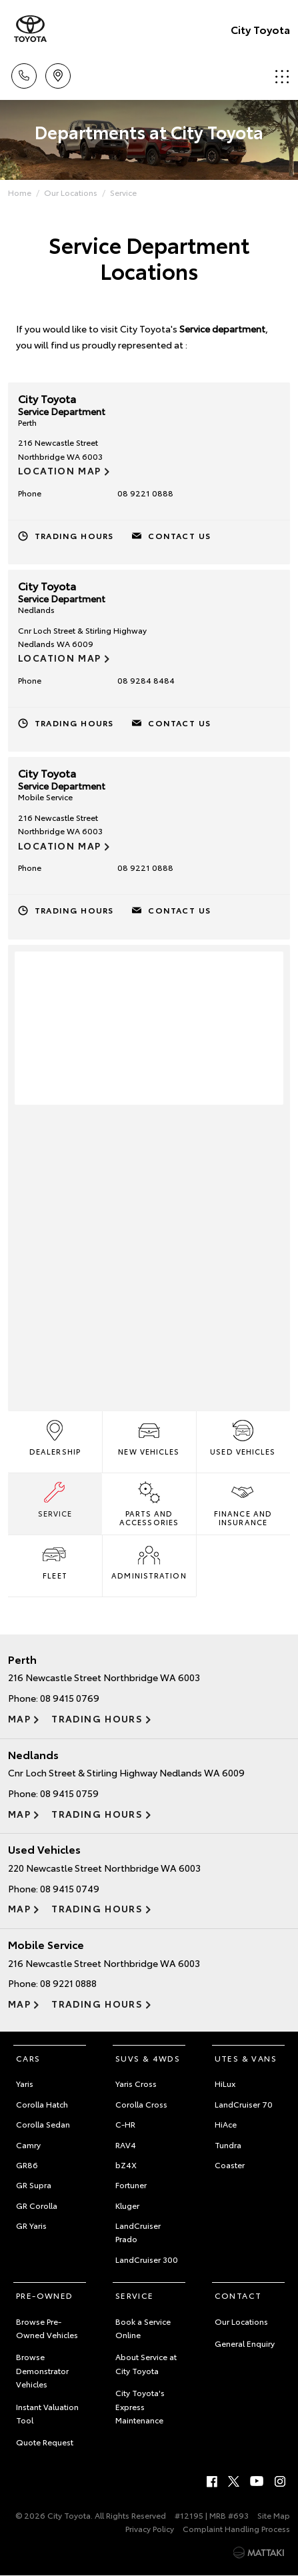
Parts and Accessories (149, 1503)
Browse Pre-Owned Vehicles (47, 2327)
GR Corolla (36, 2205)
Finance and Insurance (243, 1503)
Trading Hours (74, 535)
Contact (238, 2295)
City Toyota (260, 29)
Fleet (55, 1561)
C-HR (125, 2124)
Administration (148, 1561)
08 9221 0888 (145, 492)
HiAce (226, 2124)
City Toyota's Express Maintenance (140, 2406)
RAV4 (125, 2144)
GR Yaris (31, 2225)
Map (19, 1718)
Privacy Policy (149, 2528)
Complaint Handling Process (236, 2528)
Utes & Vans (246, 2058)
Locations (58, 73)
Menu (282, 76)
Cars (28, 2058)
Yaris (24, 2083)
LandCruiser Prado (138, 2232)
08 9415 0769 (69, 1697)
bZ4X (126, 2164)
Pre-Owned (44, 2295)
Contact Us (179, 535)
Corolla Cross (141, 2104)
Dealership (55, 1437)
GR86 (27, 2164)
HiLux (225, 2083)
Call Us (24, 73)
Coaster (230, 2164)
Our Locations (70, 192)
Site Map (273, 2515)
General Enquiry (245, 2343)
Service (123, 192)
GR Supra (33, 2184)
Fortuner (131, 2184)
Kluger (127, 2205)
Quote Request (44, 2441)
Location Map (59, 470)
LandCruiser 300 (146, 2259)
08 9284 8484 (146, 680)
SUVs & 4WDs (147, 2058)
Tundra (228, 2144)
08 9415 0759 (69, 1793)
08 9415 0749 (69, 1888)
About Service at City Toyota (146, 2363)
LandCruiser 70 (244, 2104)
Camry (28, 2144)
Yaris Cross (136, 2083)
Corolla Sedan (43, 2124)
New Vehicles (148, 1437)
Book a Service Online (143, 2327)
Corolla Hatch (42, 2104)
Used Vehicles (242, 1437)
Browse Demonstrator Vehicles (42, 2370)
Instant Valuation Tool (47, 2413)
